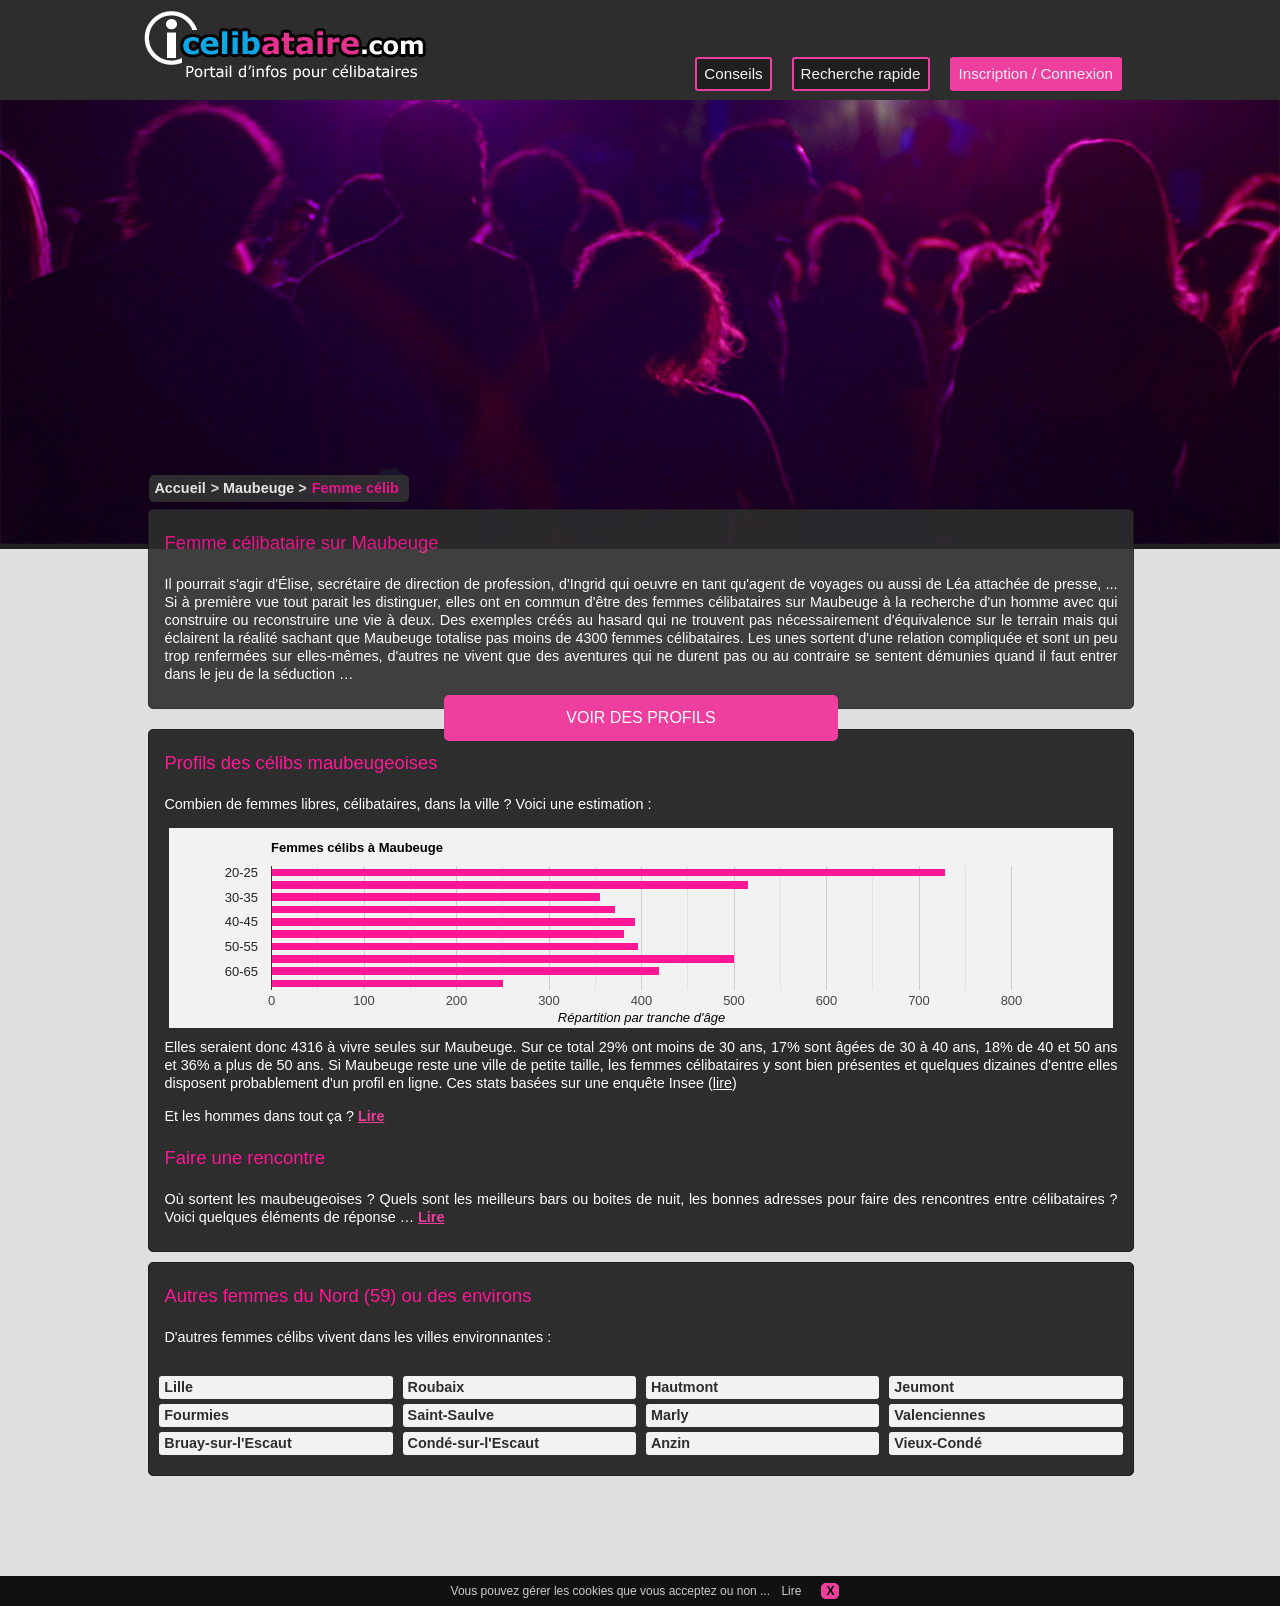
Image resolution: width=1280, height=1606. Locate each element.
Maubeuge (258, 488)
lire (722, 1083)
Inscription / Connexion (1036, 73)
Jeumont (924, 1387)
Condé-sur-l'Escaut (473, 1443)
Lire (371, 1116)
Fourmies (196, 1415)
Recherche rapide (861, 73)
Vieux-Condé (938, 1443)
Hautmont (684, 1387)
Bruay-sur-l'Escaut (227, 1443)
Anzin (670, 1443)
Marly (670, 1415)
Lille (178, 1387)
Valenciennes (939, 1415)
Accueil (179, 488)
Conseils (733, 73)
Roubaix (436, 1387)
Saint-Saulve (451, 1415)
